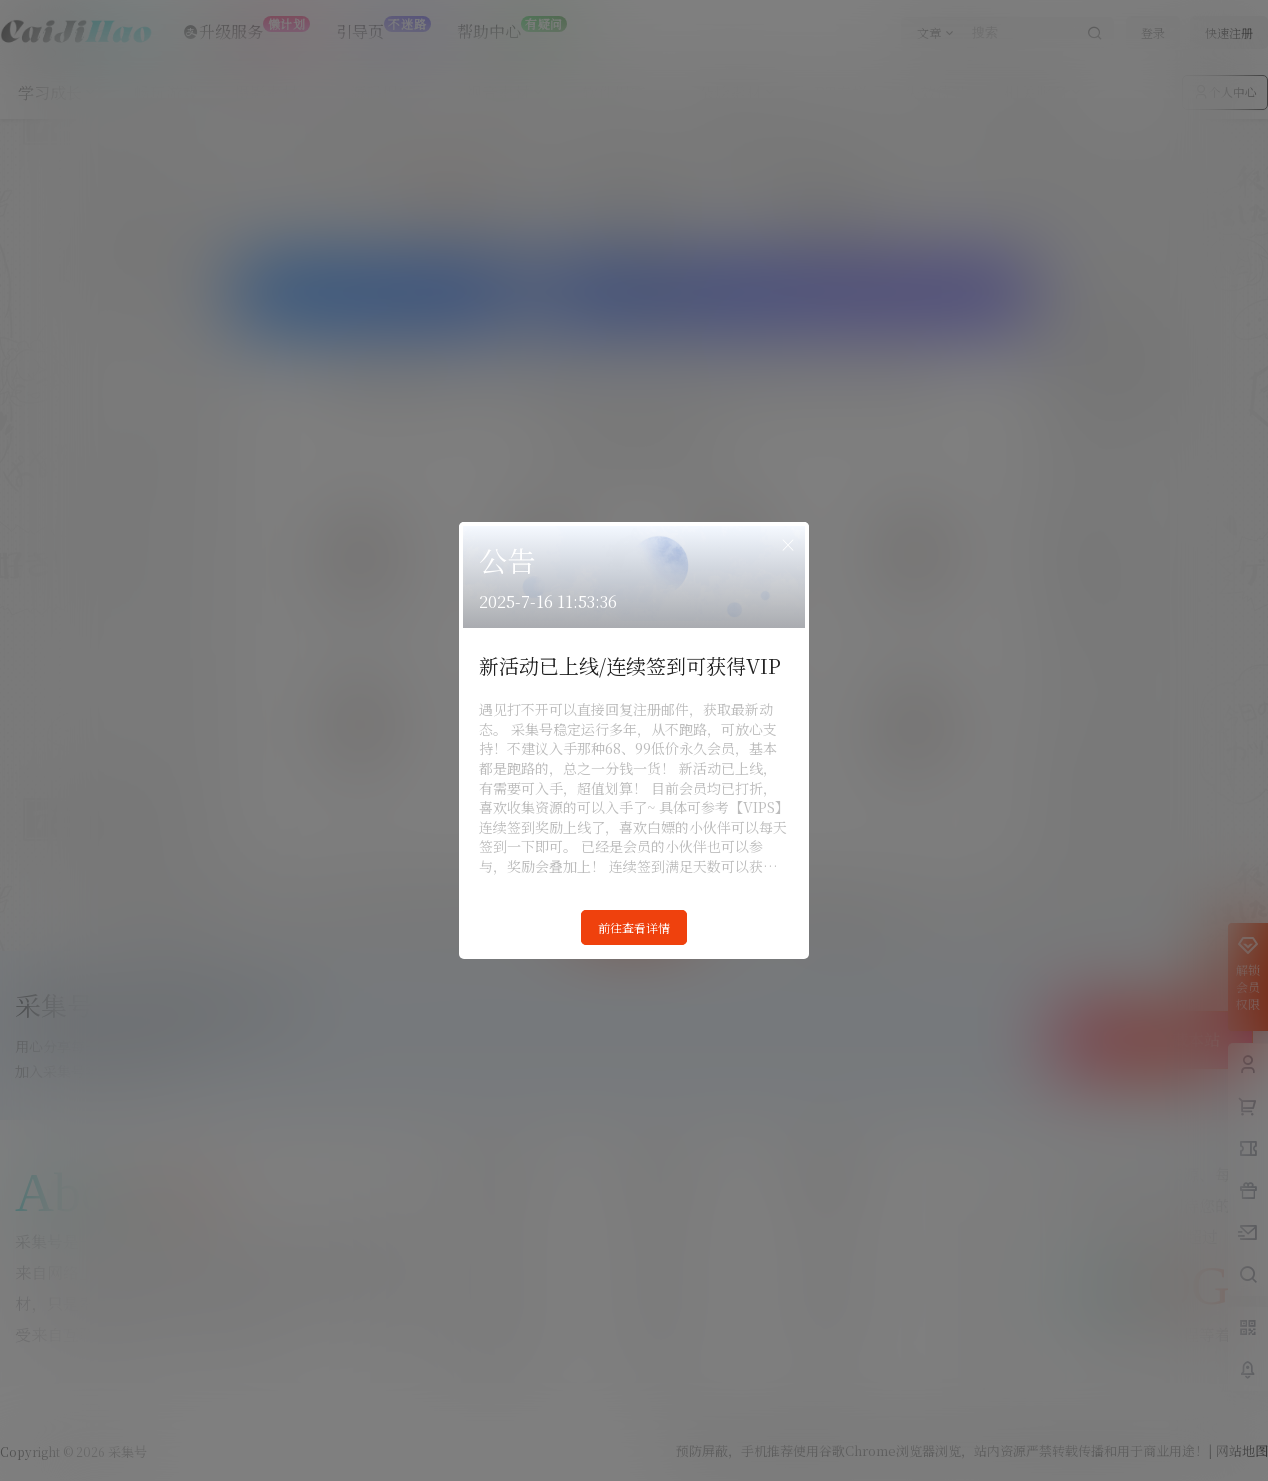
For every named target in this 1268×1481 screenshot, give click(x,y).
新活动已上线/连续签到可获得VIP (630, 665)
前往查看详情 (634, 927)
